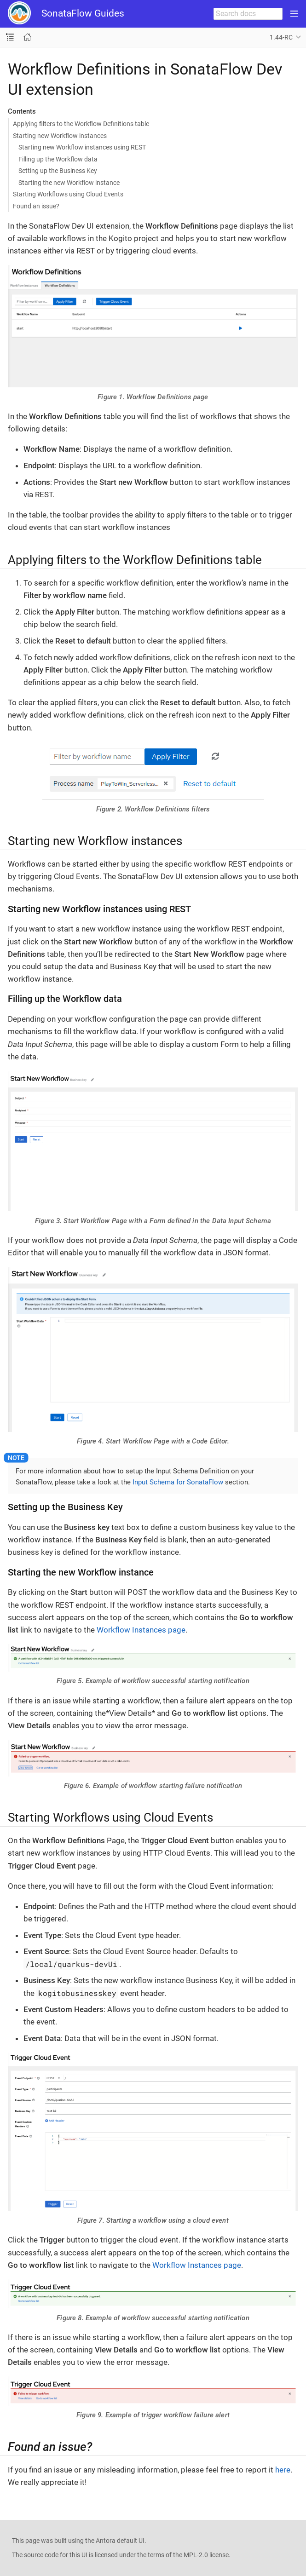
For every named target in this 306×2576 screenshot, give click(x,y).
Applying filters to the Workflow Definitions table (81, 123)
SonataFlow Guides (82, 13)
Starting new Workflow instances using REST (82, 147)
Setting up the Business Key (57, 170)
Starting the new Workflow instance (69, 182)
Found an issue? (36, 206)
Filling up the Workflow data (58, 159)
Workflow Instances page (141, 1629)
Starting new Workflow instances (60, 135)
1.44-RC (281, 37)
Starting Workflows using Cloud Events (68, 194)
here (282, 2469)
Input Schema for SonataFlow (178, 1482)
